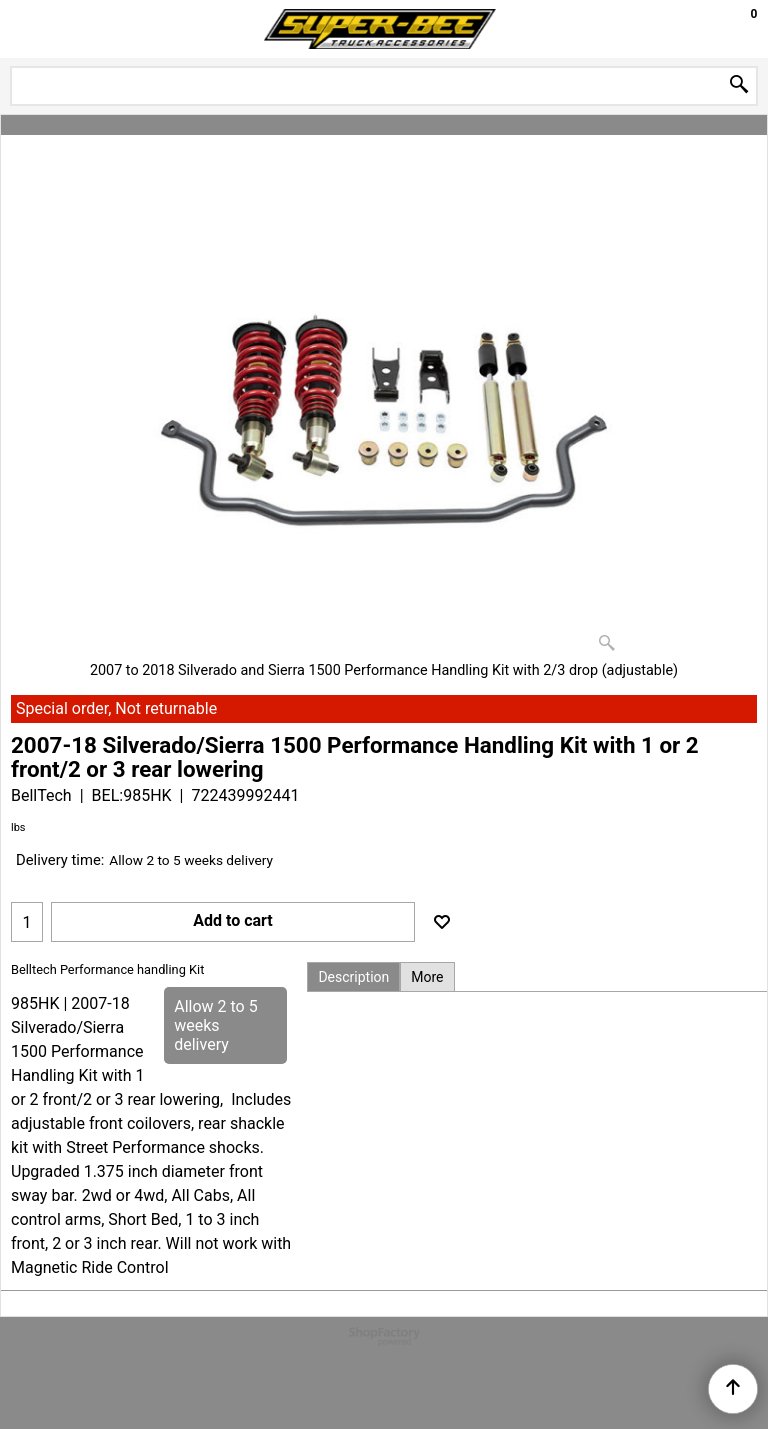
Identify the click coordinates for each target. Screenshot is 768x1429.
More (427, 977)
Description (353, 977)
